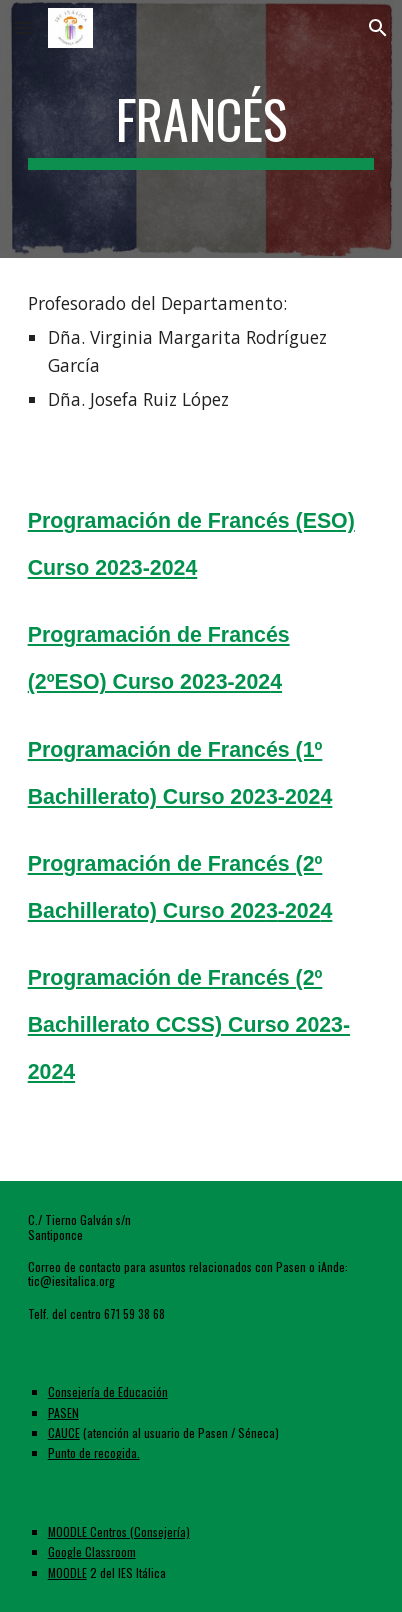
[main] (201, 129)
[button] (24, 27)
